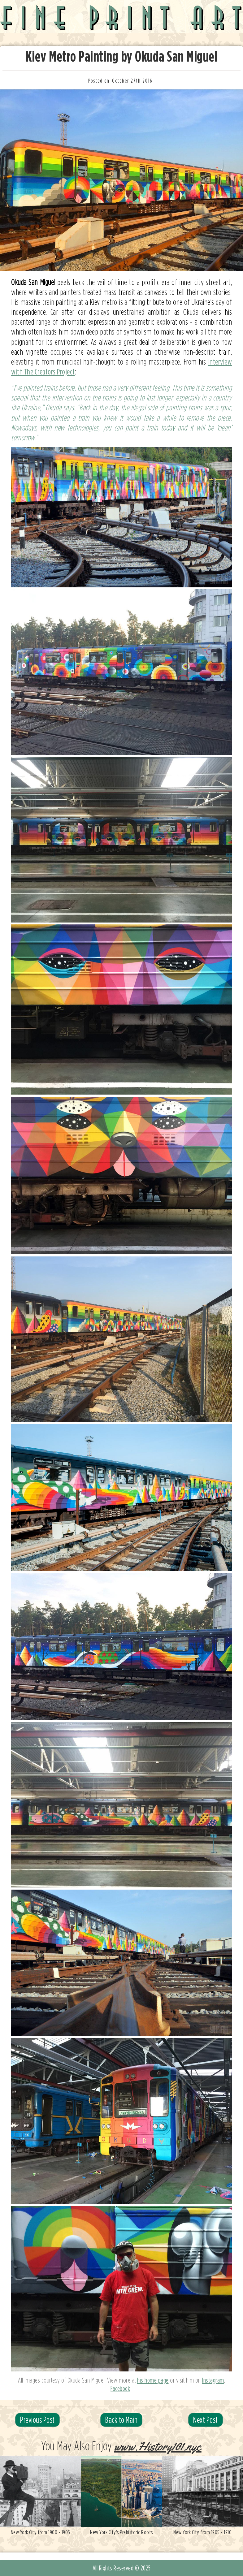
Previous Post (37, 2419)
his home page (153, 2380)
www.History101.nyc (158, 2446)
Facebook (120, 2388)
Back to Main (121, 2419)
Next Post (205, 2419)
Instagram (213, 2380)
